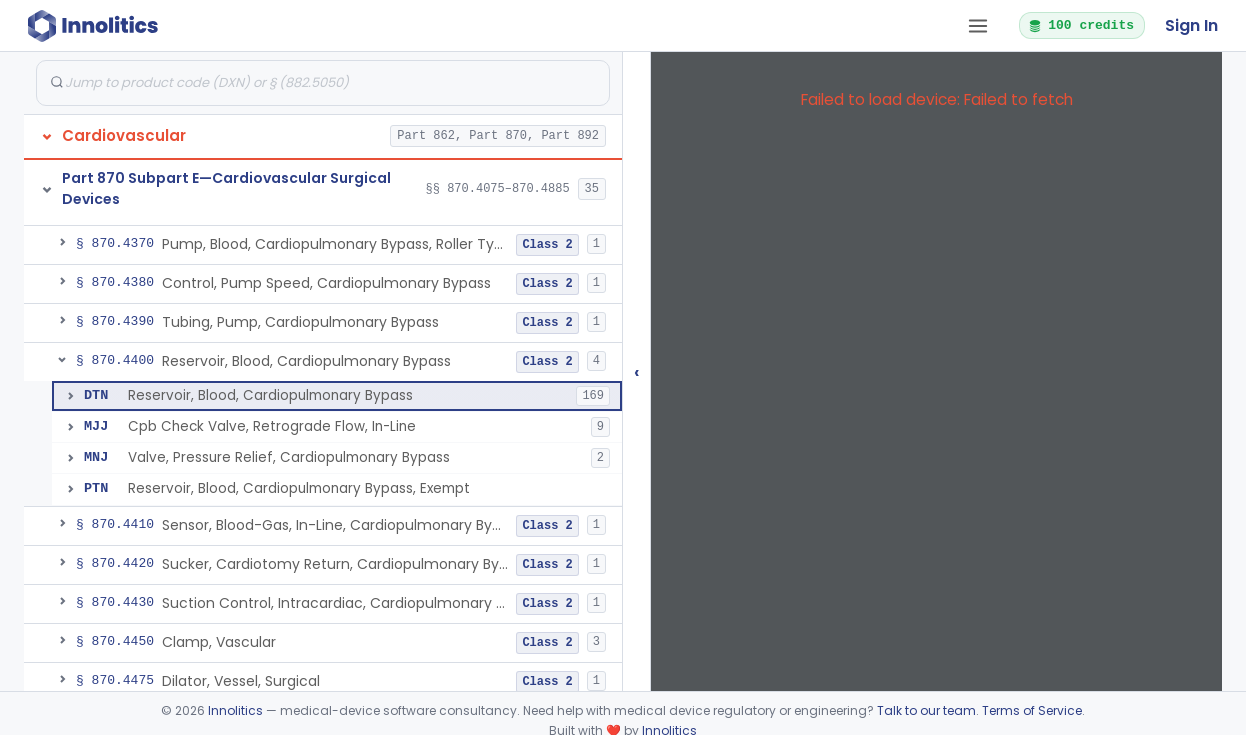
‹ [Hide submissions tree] (637, 371)
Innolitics (235, 710)
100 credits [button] (1081, 25)
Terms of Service (1032, 710)
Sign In (1191, 25)
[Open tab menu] (978, 26)
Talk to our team (926, 710)
